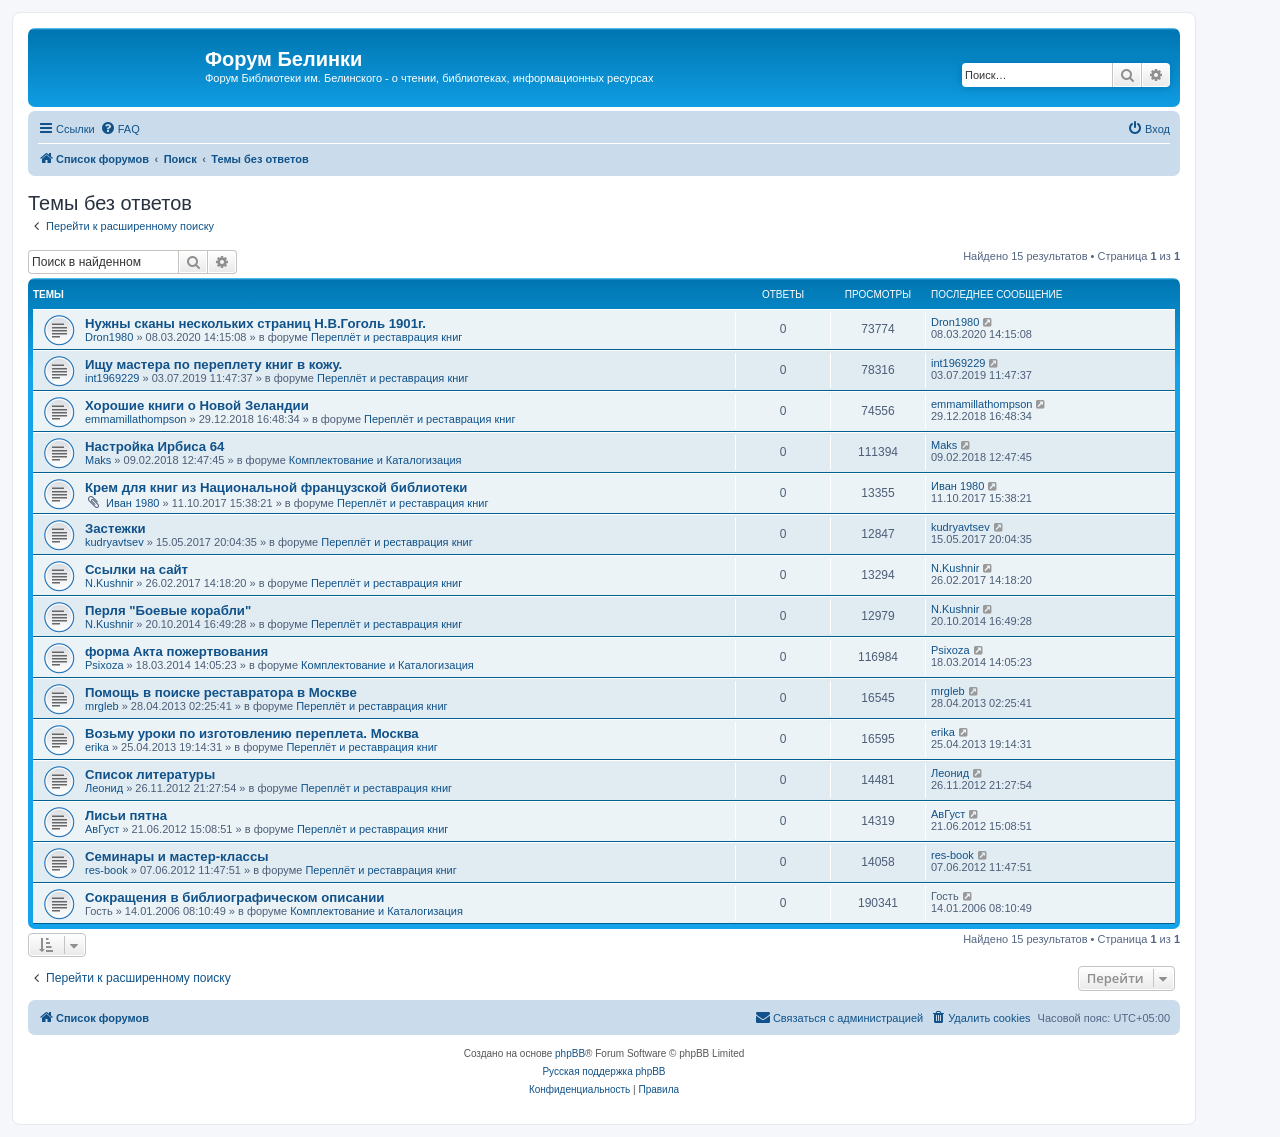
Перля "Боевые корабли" (168, 610)
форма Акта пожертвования (176, 651)
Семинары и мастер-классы (177, 856)
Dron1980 (109, 337)
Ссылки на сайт (136, 569)
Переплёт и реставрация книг (386, 337)
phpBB (570, 1053)
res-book (106, 870)
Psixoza (104, 665)
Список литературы (150, 774)
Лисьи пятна (126, 815)
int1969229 (112, 378)
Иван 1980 (132, 503)
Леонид (104, 788)
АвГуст (102, 829)
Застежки (115, 528)
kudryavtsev (114, 542)
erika (97, 747)
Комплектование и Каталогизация (375, 460)
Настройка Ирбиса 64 (154, 446)
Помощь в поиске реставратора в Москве (221, 692)
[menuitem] (120, 129)
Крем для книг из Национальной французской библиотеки (276, 487)
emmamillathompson (135, 419)
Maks (98, 460)
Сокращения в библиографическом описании (234, 897)
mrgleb (102, 706)
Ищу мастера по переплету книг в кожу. (213, 364)
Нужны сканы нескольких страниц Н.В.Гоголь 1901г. (255, 323)
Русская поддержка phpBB (603, 1071)
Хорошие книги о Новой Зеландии (197, 405)
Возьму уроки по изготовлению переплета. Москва (252, 733)
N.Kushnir (109, 583)
